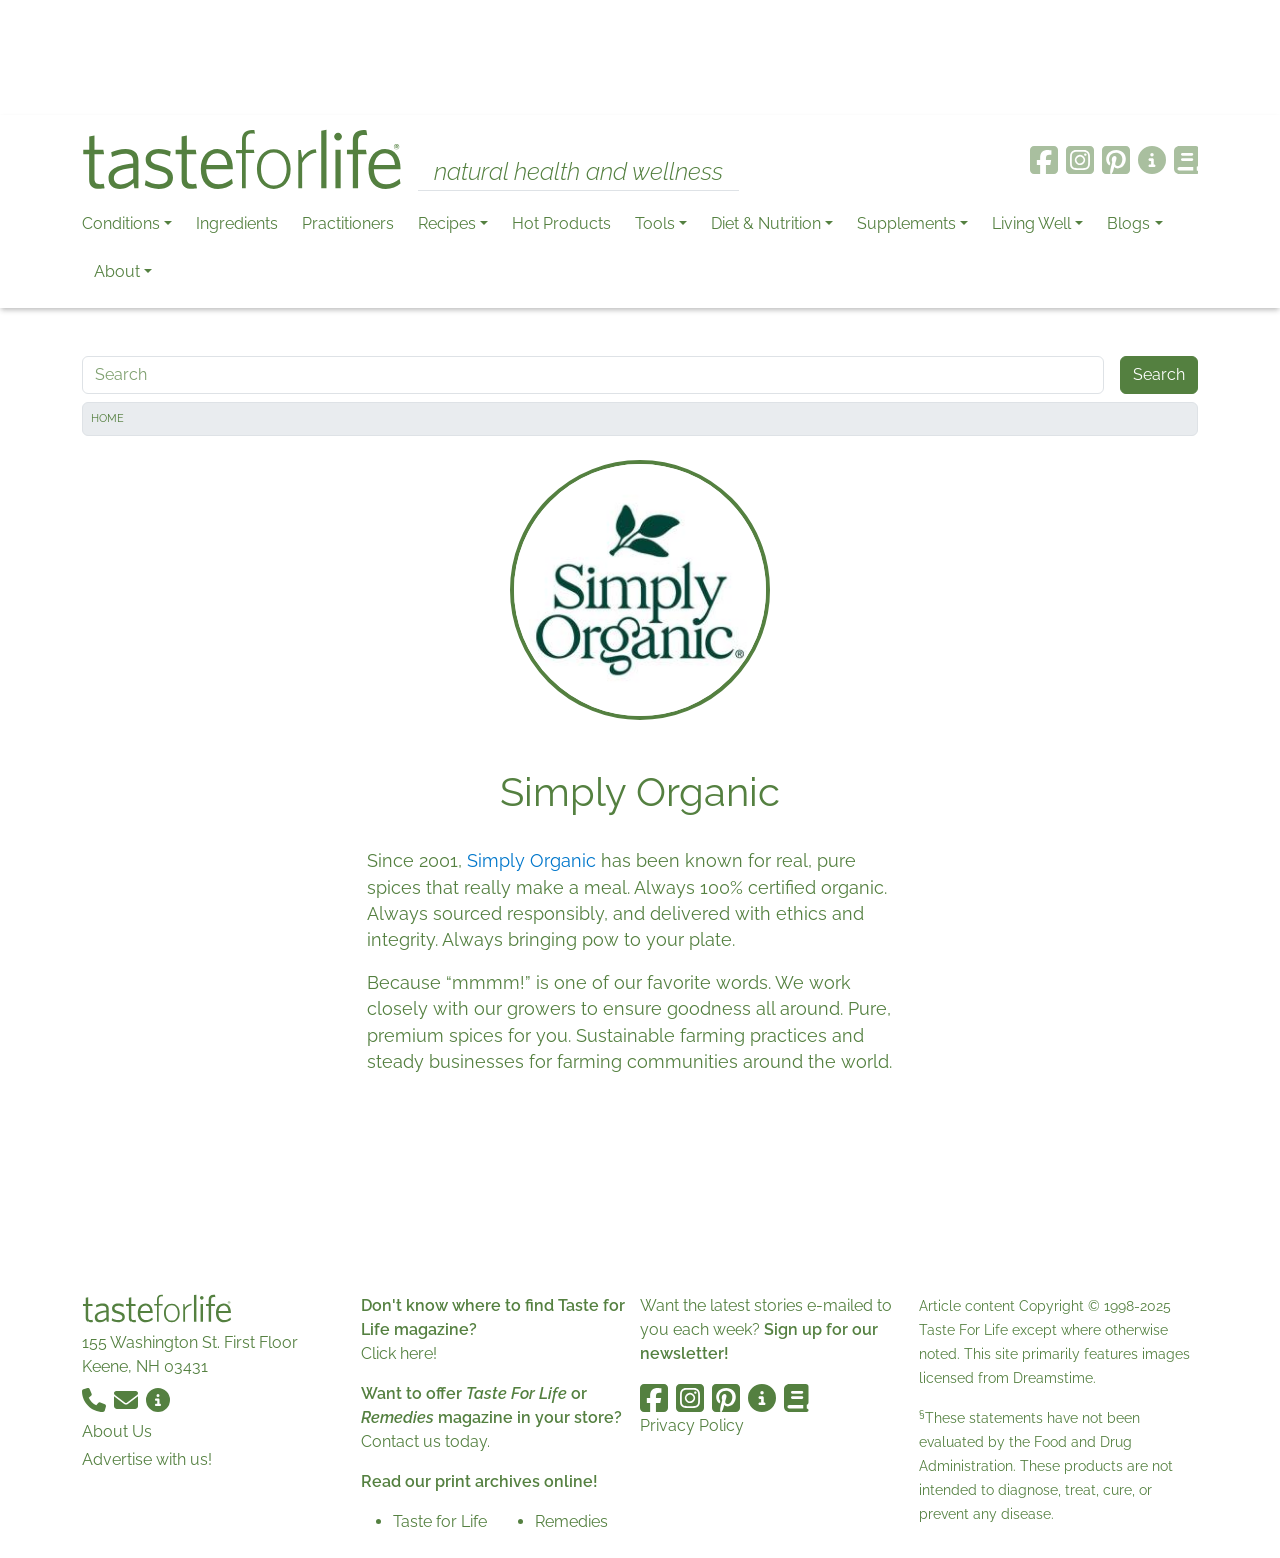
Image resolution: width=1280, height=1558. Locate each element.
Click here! (399, 1353)
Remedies (571, 1521)
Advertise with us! (147, 1459)
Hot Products (561, 223)
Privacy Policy (692, 1425)
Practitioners (348, 223)
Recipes (447, 223)
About (117, 271)
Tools (655, 223)
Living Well (1031, 223)
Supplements (906, 223)
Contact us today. (425, 1441)
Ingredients (237, 223)
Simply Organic (531, 860)
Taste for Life (440, 1521)
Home (107, 418)
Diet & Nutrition (766, 223)
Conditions (121, 223)
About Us (117, 1431)
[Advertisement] (640, 58)
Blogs (1128, 223)
